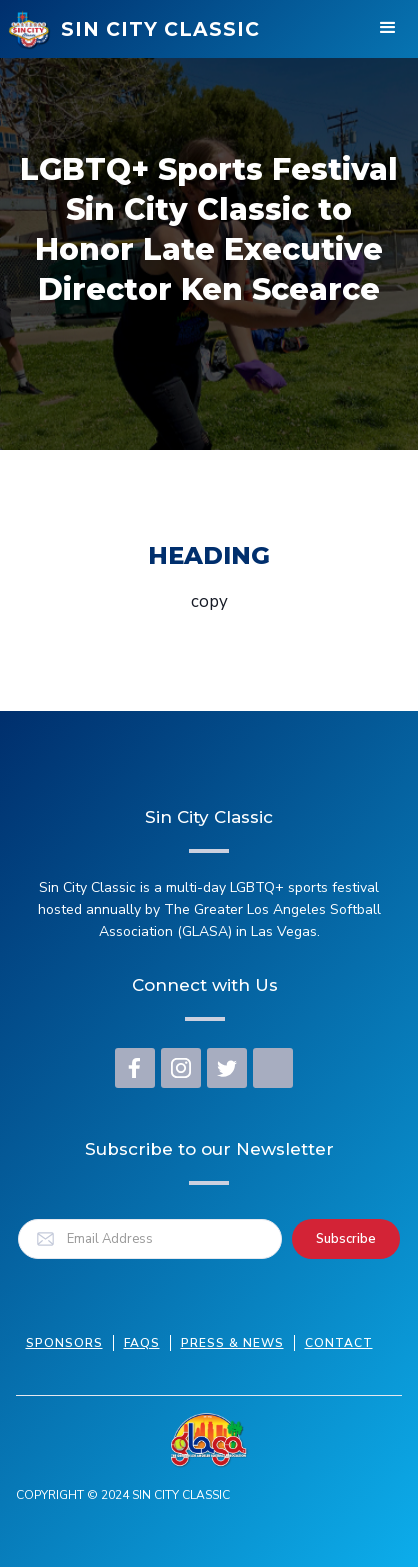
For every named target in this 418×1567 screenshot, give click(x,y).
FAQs (142, 1343)
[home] (134, 30)
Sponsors (64, 1343)
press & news (232, 1343)
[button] (388, 30)
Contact (339, 1343)
